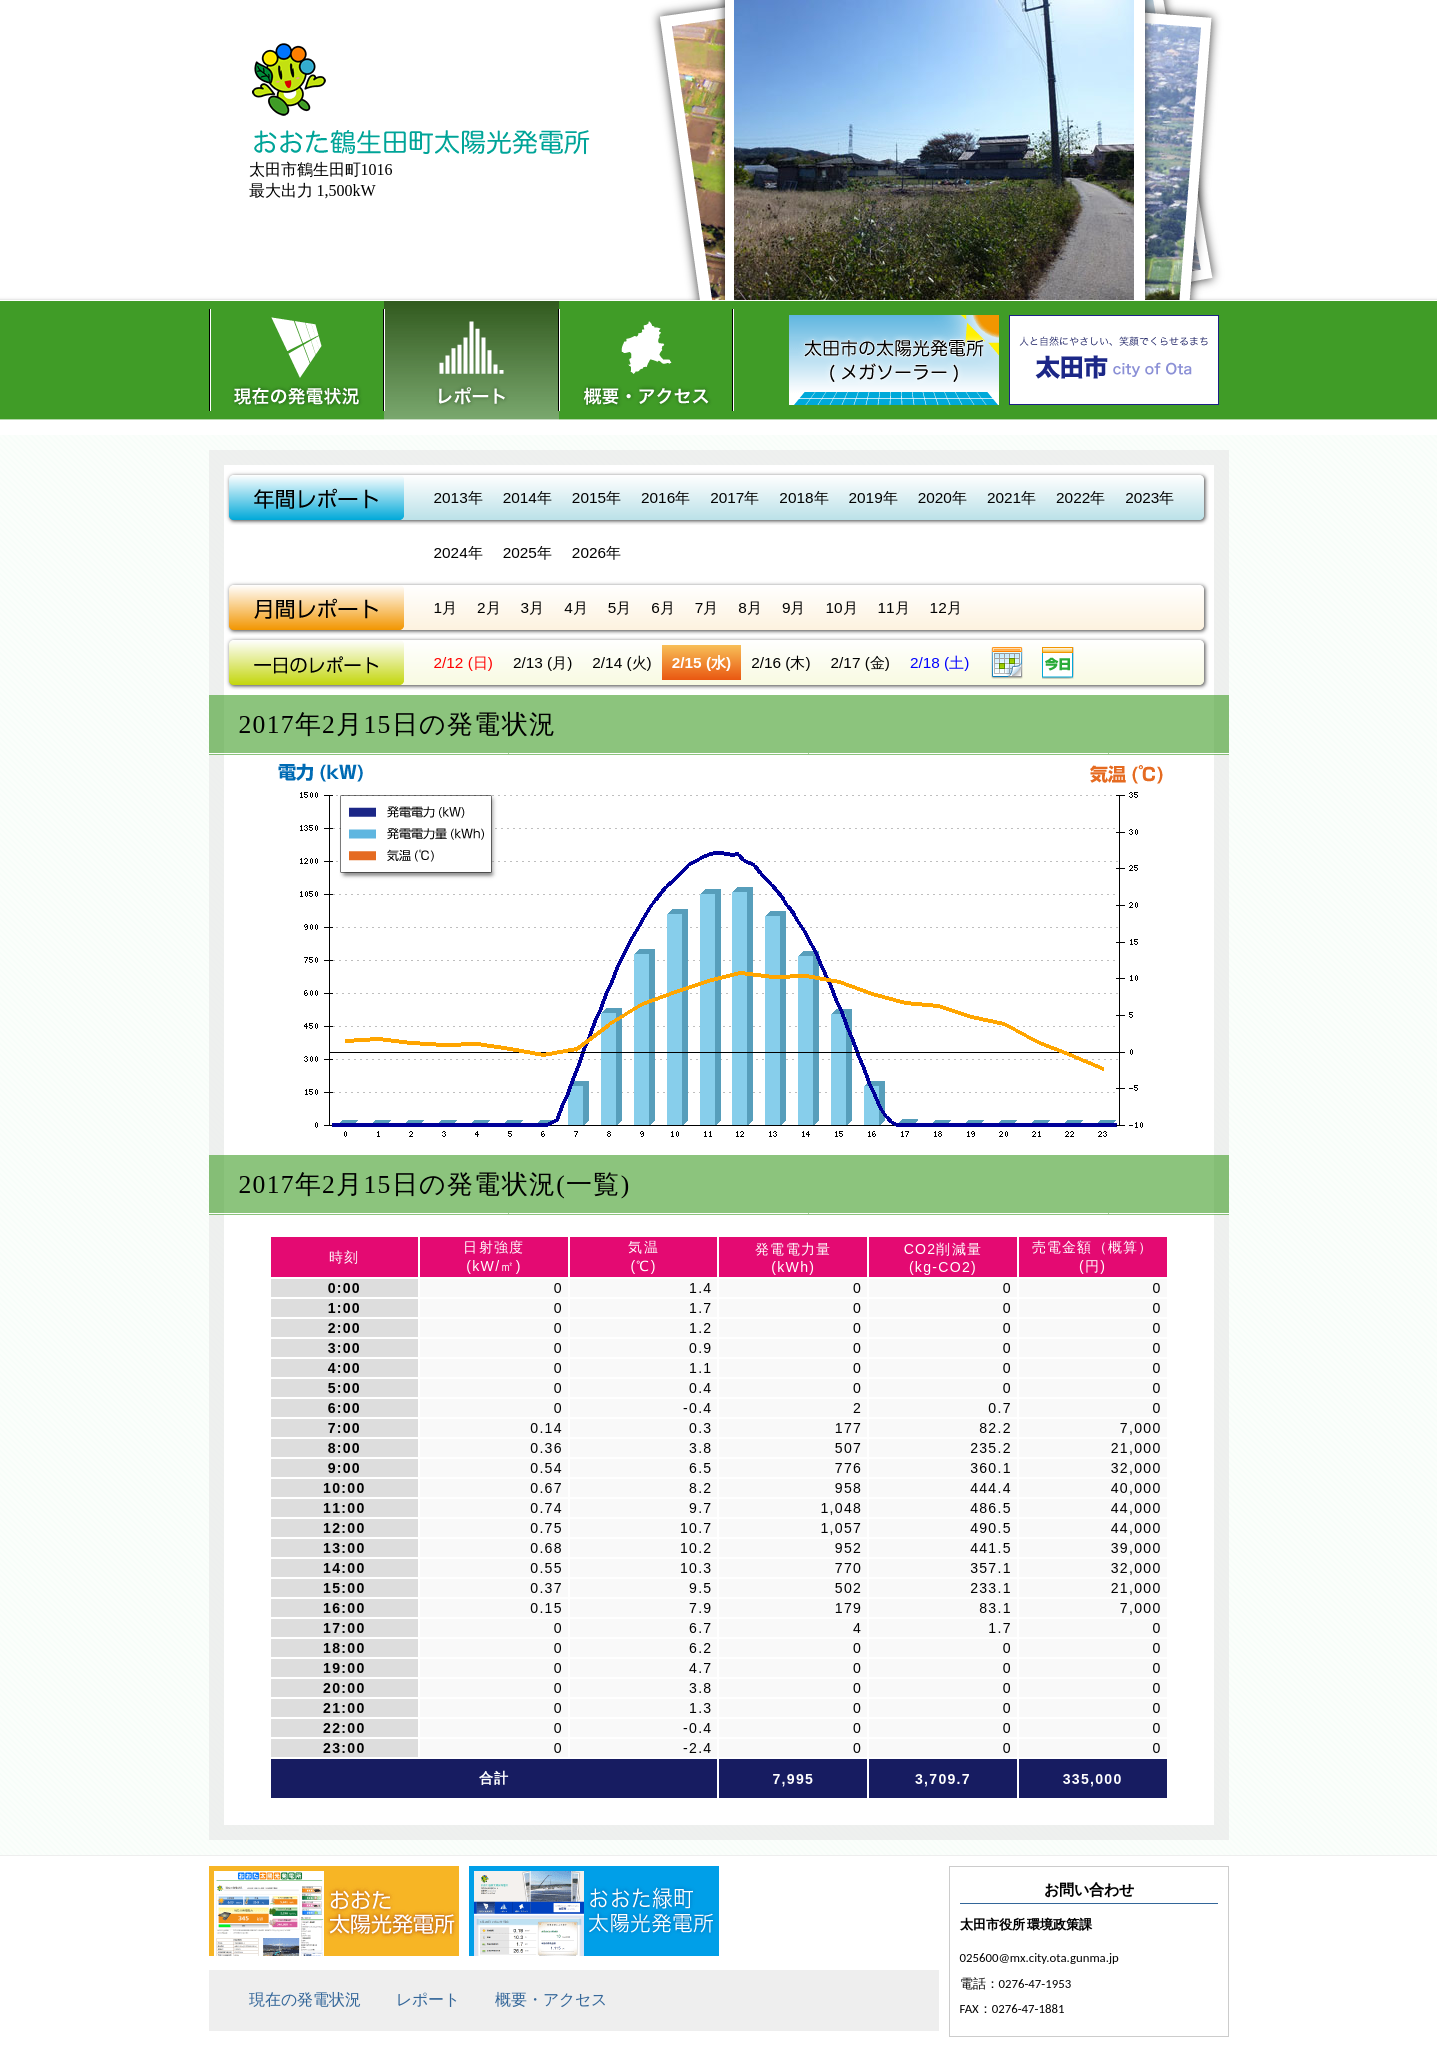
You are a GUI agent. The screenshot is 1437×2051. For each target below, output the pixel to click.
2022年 (1080, 497)
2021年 (1011, 497)
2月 (489, 607)
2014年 (527, 497)
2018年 (803, 497)
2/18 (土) (939, 662)
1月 (446, 607)
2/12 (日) (463, 662)
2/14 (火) (621, 662)
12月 (946, 607)
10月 (841, 607)
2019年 (873, 497)
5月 (620, 607)
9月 (794, 607)
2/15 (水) (701, 662)
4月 (576, 607)
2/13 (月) (542, 662)
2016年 (665, 497)
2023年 (1149, 497)
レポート (471, 360)
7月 (707, 607)
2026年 (596, 552)
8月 (750, 607)
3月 (533, 607)
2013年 (458, 497)
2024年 (458, 552)
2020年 (942, 497)
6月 (663, 607)
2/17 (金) (860, 662)
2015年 (596, 497)
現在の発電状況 (296, 360)
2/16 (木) (780, 662)
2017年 (734, 497)
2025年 (527, 552)
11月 (894, 607)
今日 (1058, 662)
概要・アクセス (646, 360)
